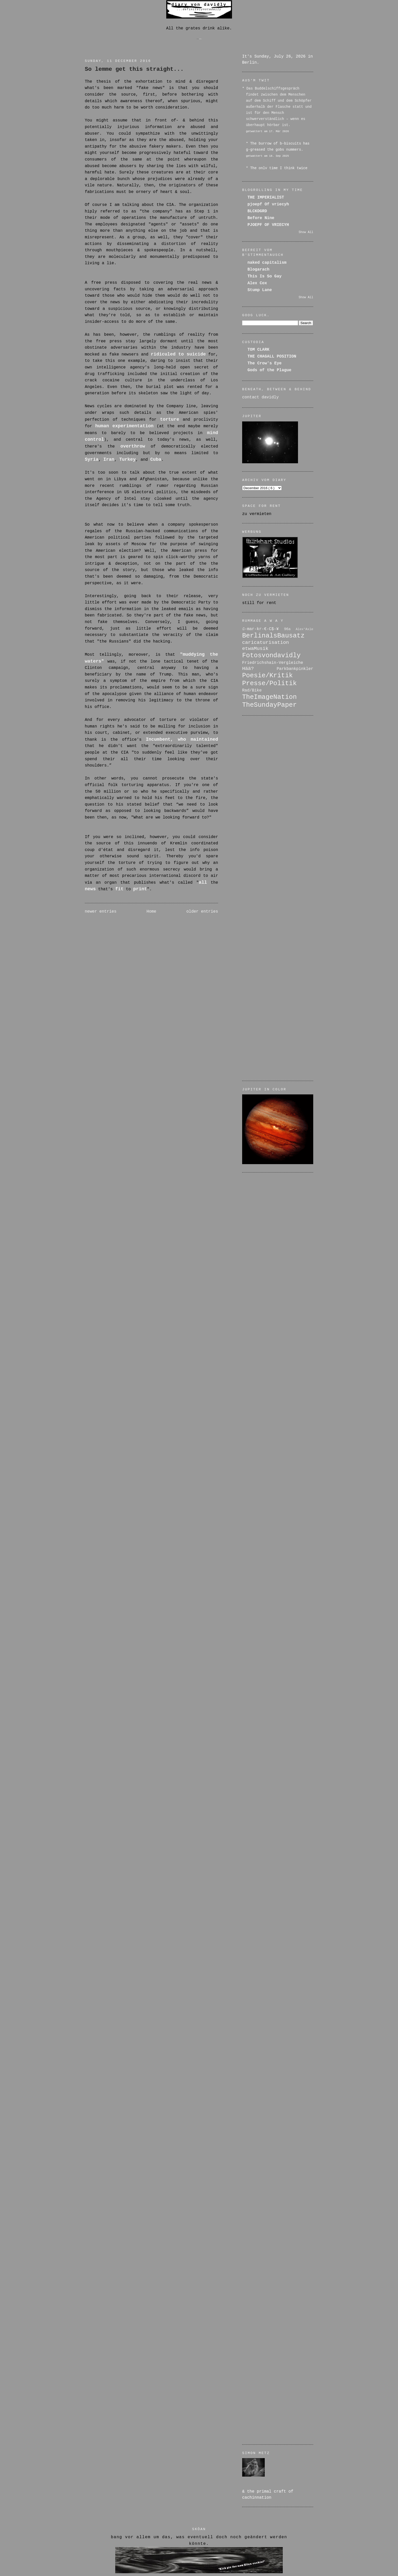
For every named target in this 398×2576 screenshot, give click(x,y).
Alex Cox (257, 283)
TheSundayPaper (269, 705)
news (90, 889)
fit (119, 889)
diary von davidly (199, 5)
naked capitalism (267, 262)
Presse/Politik (269, 683)
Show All (305, 232)
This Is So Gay (264, 276)
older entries (202, 911)
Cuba (155, 459)
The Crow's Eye (264, 363)
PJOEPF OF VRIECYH (268, 225)
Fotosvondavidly (271, 655)
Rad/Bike (252, 690)
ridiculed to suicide (178, 354)
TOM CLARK (258, 349)
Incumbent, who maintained (182, 739)
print (140, 889)
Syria (91, 459)
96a (290, 629)
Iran (108, 459)
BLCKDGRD (257, 211)
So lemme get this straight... (134, 69)
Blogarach (258, 269)
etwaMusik (255, 648)
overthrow (132, 446)
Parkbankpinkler (295, 669)
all (203, 882)
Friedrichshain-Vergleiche (272, 663)
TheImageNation (269, 697)
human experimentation (124, 426)
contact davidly (260, 397)
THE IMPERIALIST (265, 197)
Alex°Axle (304, 629)
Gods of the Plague (269, 370)
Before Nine (260, 218)
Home (151, 911)
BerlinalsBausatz (273, 635)
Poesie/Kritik (267, 675)
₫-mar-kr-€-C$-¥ (263, 629)
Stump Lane (259, 290)
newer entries (101, 911)
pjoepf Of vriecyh (268, 204)
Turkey (127, 459)
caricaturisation (265, 642)
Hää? (259, 668)
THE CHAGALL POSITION (271, 356)
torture (169, 419)
